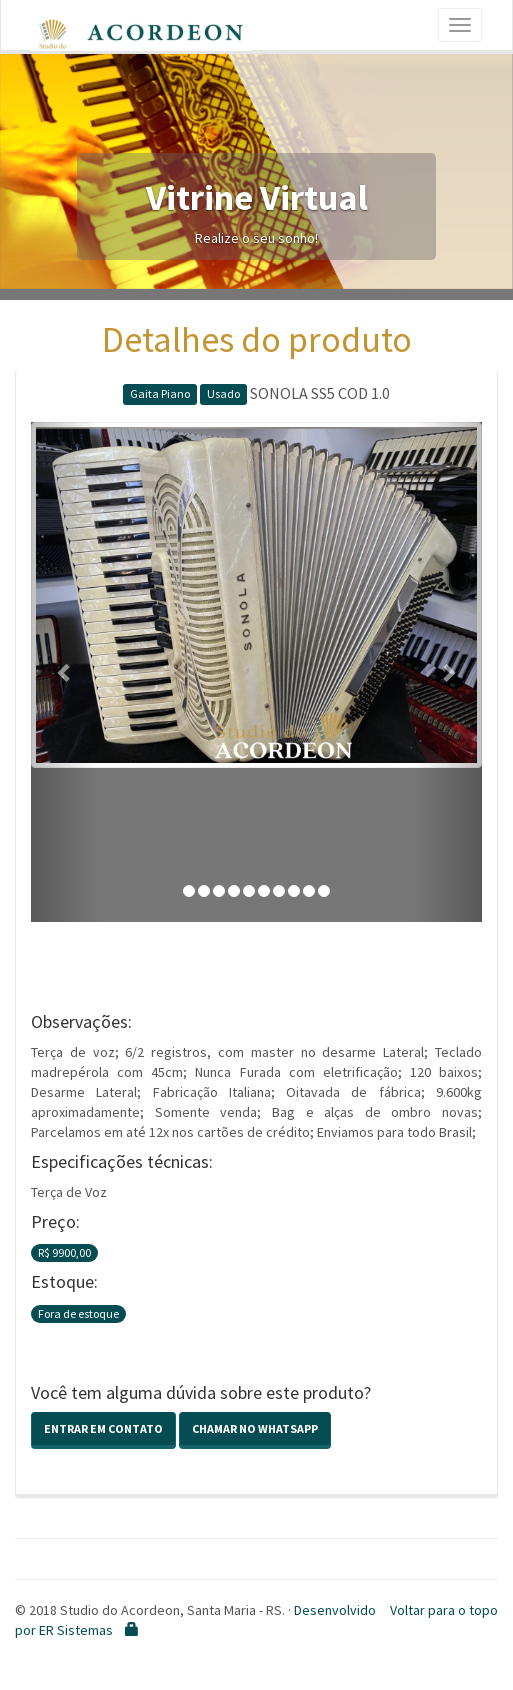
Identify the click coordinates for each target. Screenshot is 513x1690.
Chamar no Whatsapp (255, 1428)
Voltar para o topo (444, 1610)
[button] (65, 672)
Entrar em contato (103, 1428)
